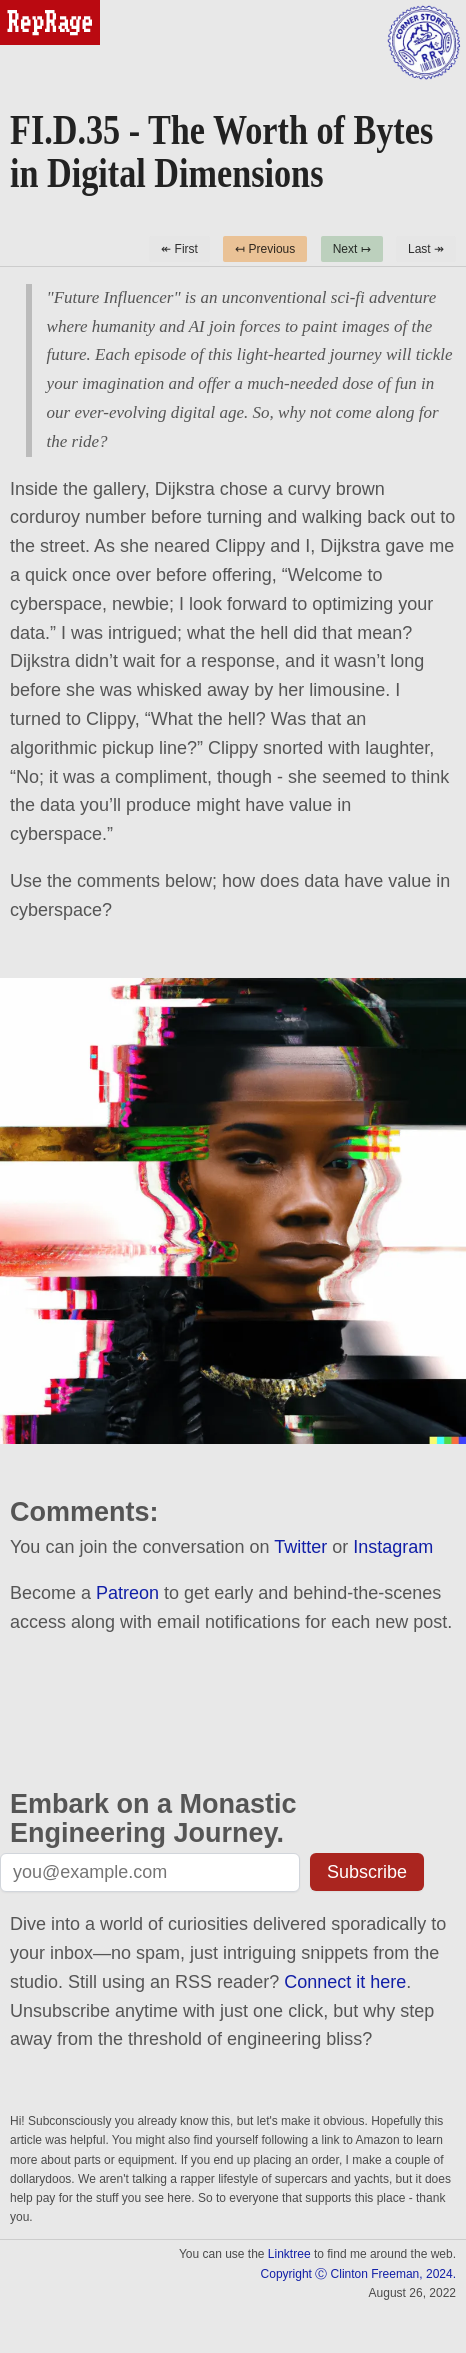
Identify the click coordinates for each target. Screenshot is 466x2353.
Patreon (127, 1593)
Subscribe (367, 1872)
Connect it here (345, 1982)
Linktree (289, 2254)
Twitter (300, 1547)
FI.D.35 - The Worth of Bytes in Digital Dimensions (221, 152)
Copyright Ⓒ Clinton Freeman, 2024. (358, 2274)
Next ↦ (352, 249)
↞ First (179, 249)
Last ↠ (426, 249)
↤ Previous (265, 249)
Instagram (393, 1547)
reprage (27, 8)
